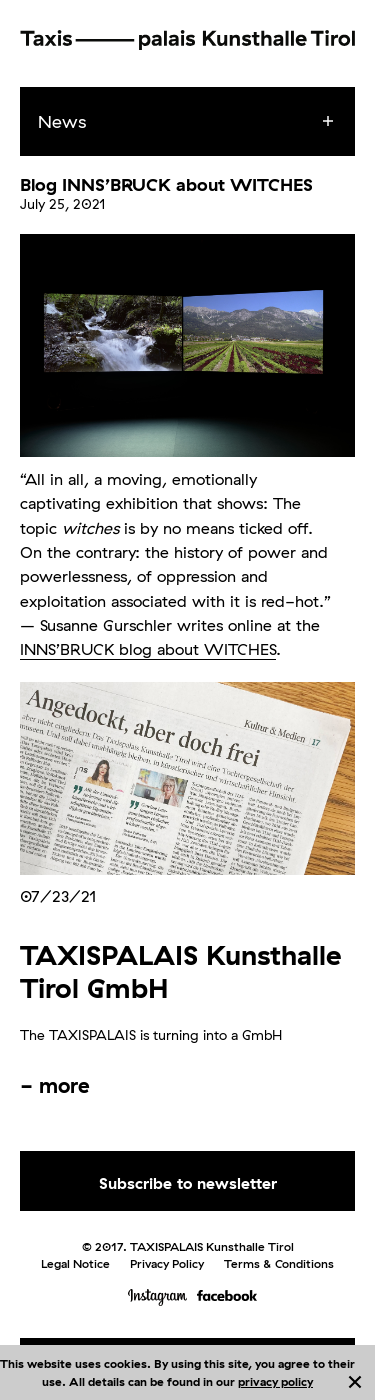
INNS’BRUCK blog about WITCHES (148, 649)
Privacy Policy (167, 1263)
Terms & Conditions (279, 1263)
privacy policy (275, 1381)
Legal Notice (75, 1263)
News (62, 121)
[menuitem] (205, 122)
